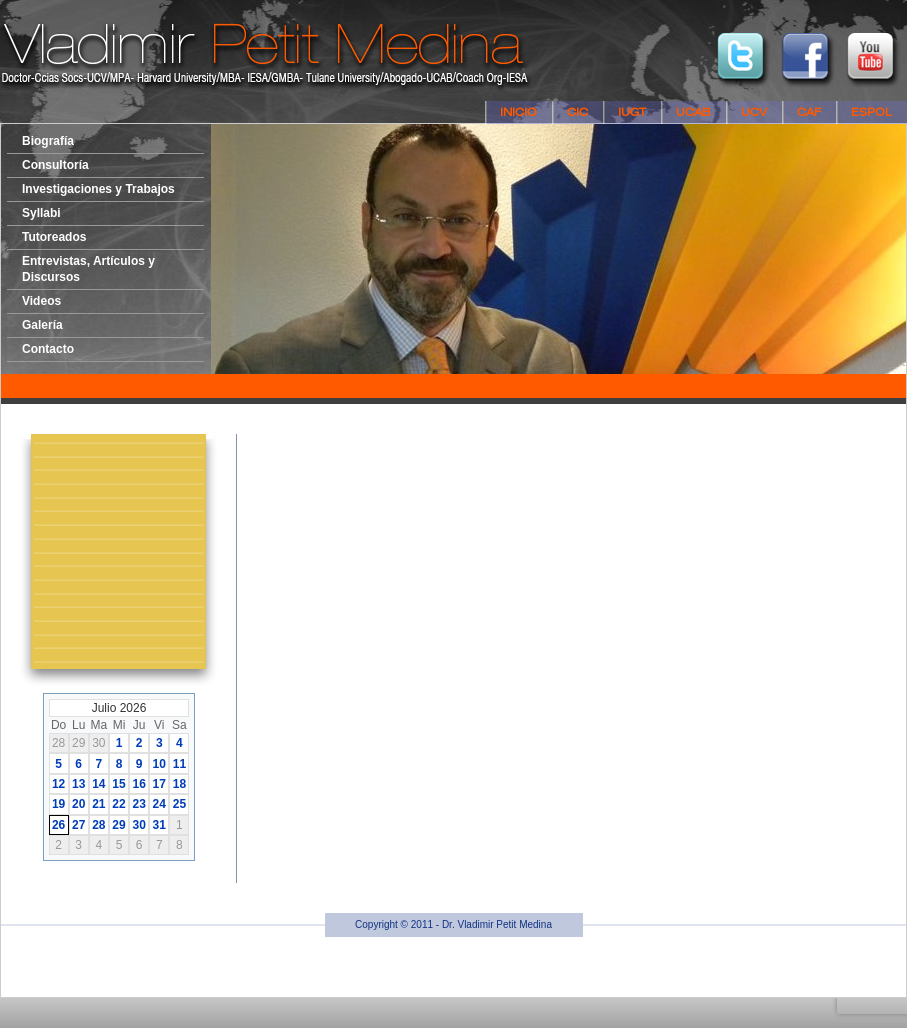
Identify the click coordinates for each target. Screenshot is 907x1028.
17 (159, 784)
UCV (754, 112)
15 (118, 784)
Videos (41, 301)
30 (138, 825)
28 (98, 825)
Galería (42, 325)
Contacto (48, 349)
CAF (809, 112)
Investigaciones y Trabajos (98, 189)
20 (78, 804)
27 (78, 825)
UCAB (693, 112)
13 (78, 784)
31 (159, 825)
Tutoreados (54, 237)
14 (98, 784)
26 (58, 825)
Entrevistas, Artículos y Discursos (88, 269)
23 (138, 804)
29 (118, 825)
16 (138, 784)
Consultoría (55, 165)
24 (159, 804)
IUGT (632, 112)
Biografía (48, 141)
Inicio (518, 112)
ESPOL (871, 112)
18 (179, 784)
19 (58, 804)
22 (118, 804)
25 (179, 804)
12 (58, 784)
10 (159, 764)
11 (179, 764)
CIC (577, 112)
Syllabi (41, 213)
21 (98, 804)
